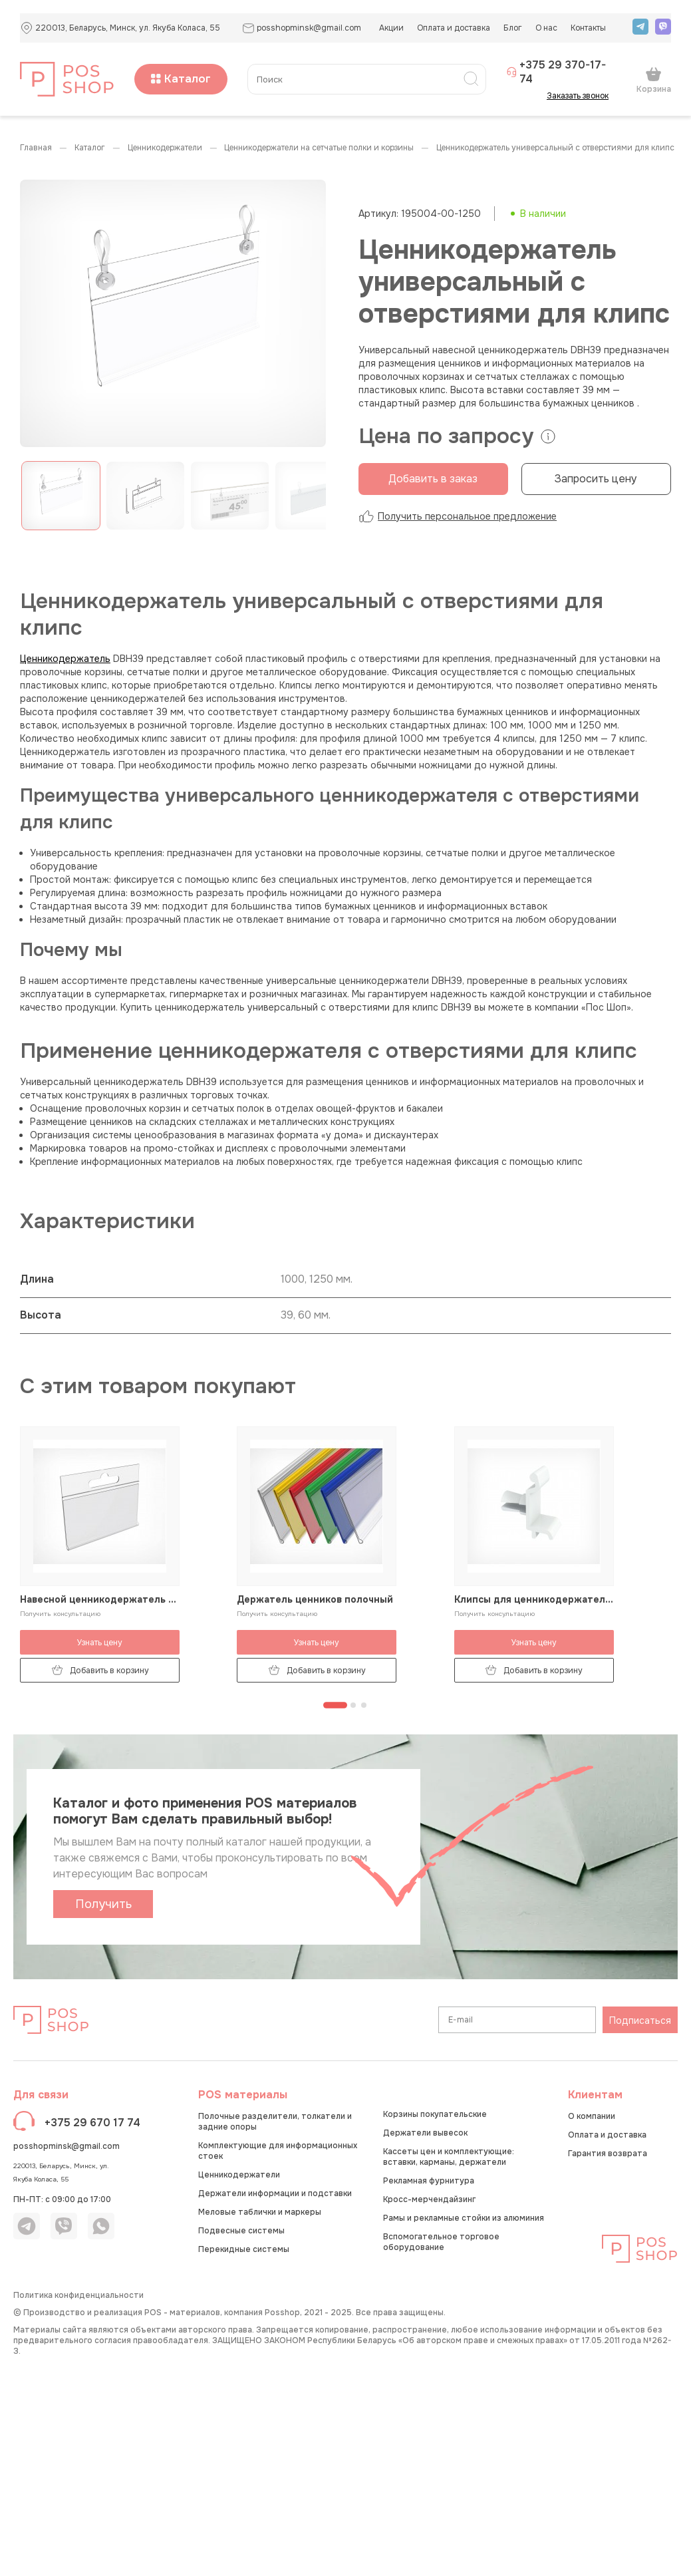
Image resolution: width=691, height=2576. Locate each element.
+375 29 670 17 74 (92, 2123)
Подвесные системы (241, 2230)
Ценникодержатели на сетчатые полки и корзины (319, 148)
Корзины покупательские (435, 2114)
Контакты (588, 28)
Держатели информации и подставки (275, 2193)
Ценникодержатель (65, 659)
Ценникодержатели (165, 148)
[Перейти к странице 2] (353, 1705)
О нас (546, 28)
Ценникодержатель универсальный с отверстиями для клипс (555, 148)
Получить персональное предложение (457, 516)
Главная (36, 148)
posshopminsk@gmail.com (66, 2146)
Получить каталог (103, 1907)
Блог (512, 28)
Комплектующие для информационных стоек (277, 2151)
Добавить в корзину (100, 1670)
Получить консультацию (60, 1613)
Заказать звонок (582, 95)
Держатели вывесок (425, 2133)
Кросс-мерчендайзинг (429, 2199)
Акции (391, 28)
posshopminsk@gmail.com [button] (301, 28)
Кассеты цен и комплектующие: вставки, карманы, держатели (448, 2157)
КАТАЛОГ (89, 148)
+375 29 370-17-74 (556, 72)
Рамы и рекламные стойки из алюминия (463, 2218)
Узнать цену (99, 1642)
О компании (591, 2116)
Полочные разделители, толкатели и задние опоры (275, 2121)
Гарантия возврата (607, 2153)
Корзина (653, 80)
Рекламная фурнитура (428, 2180)
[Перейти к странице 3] (363, 1705)
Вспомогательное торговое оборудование (441, 2242)
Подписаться (640, 2020)
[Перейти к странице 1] (335, 1705)
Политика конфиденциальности (78, 2295)
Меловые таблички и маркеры (259, 2212)
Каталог (181, 79)
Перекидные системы (243, 2249)
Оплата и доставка (453, 28)
